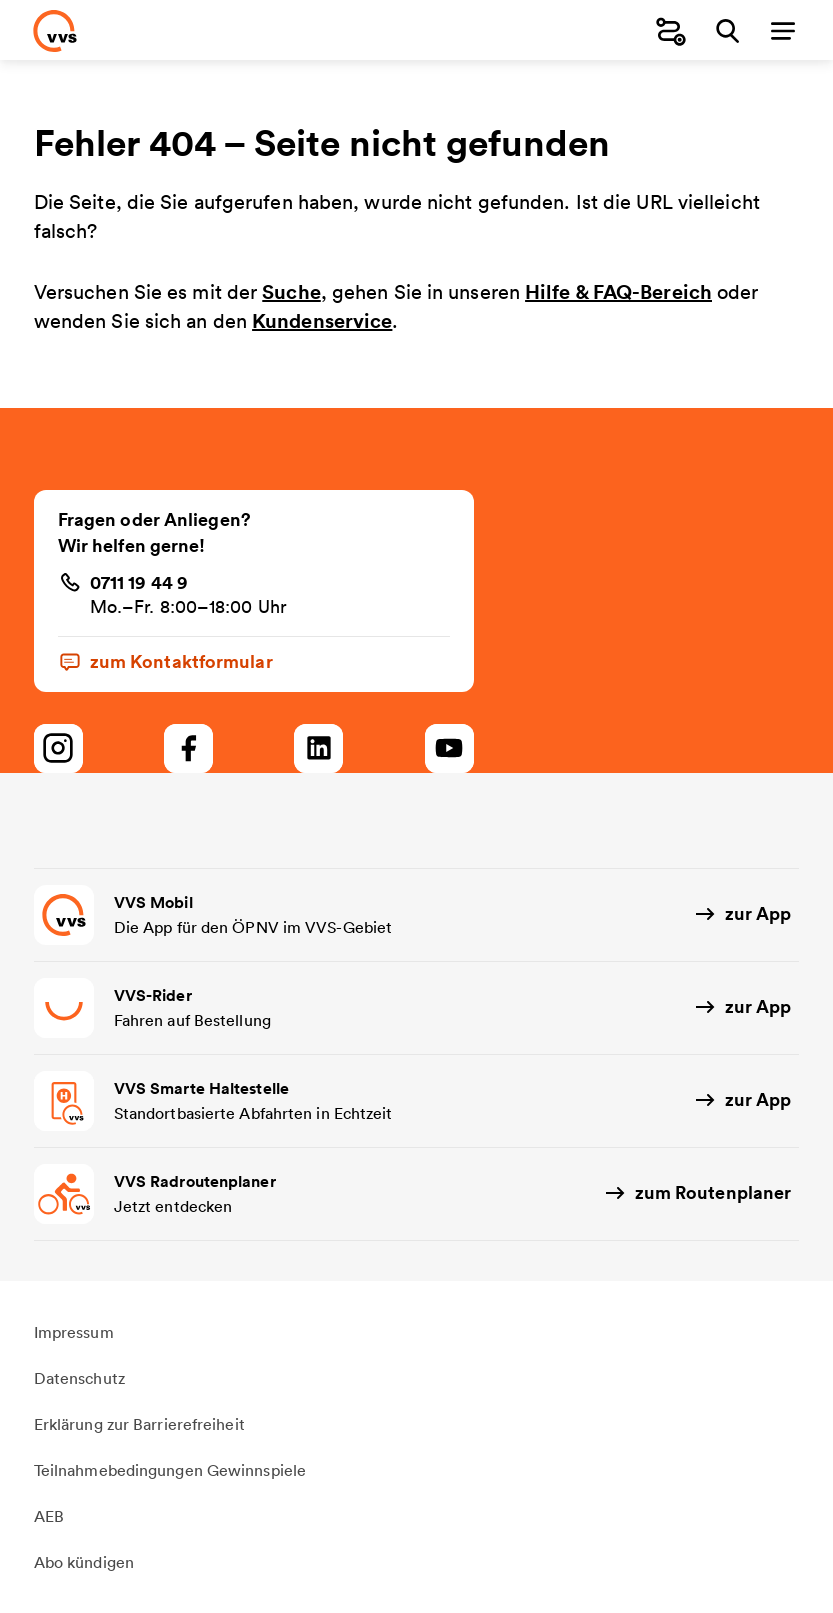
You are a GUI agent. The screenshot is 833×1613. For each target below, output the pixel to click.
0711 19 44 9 (139, 582)
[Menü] (783, 30)
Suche (291, 291)
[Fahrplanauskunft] (671, 30)
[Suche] (727, 30)
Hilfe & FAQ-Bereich (618, 291)
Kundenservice (322, 320)
